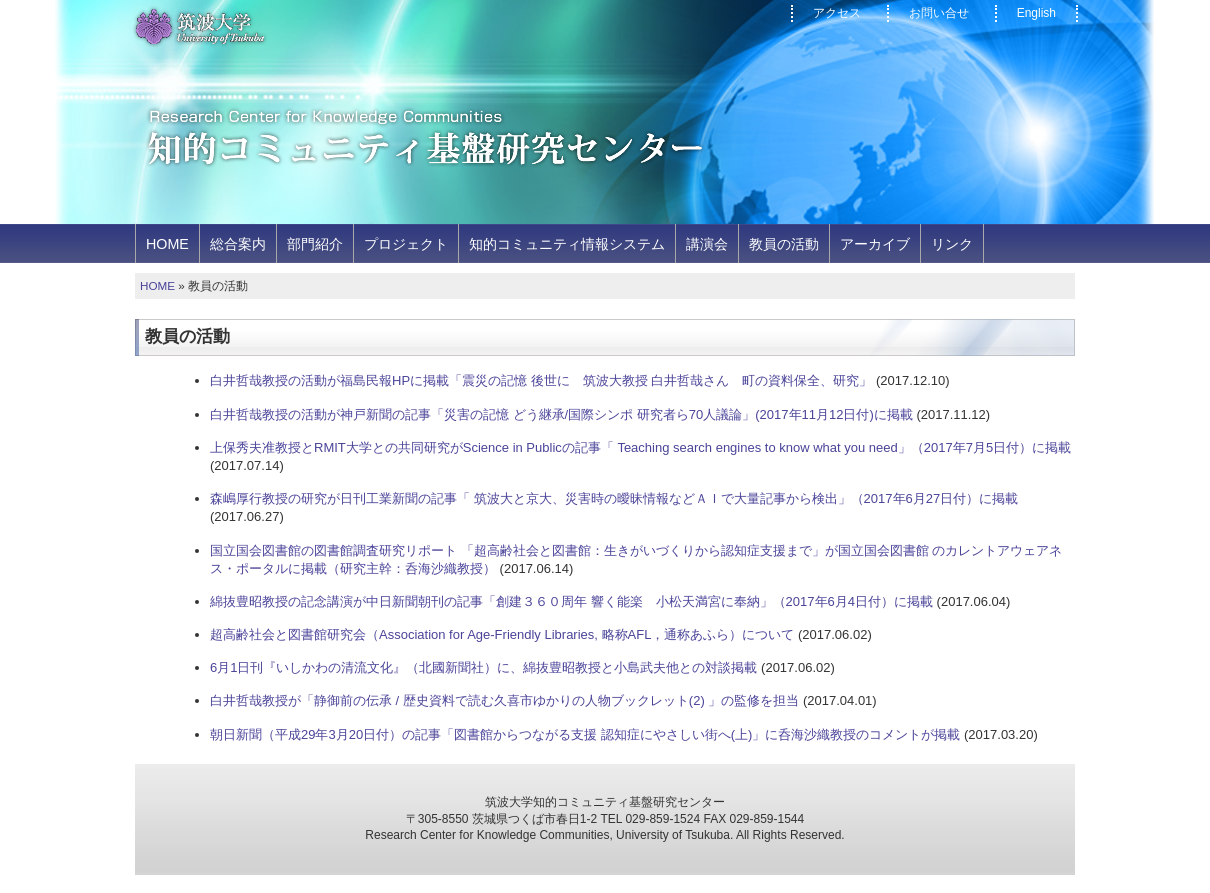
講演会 (707, 244)
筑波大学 (199, 27)
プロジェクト (406, 244)
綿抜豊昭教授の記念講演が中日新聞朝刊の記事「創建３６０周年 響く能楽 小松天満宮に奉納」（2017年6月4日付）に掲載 (571, 601)
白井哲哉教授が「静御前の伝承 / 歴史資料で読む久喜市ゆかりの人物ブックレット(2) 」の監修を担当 (504, 700)
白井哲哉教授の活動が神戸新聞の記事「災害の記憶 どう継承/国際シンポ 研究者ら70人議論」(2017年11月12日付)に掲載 (561, 414)
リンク (952, 244)
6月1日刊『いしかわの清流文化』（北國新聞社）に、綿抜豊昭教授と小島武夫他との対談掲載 (483, 667)
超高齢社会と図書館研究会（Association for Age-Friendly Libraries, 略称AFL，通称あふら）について (502, 634)
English (1036, 13)
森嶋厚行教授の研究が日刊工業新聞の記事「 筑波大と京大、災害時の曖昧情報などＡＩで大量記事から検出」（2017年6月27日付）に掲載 (614, 498)
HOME (167, 244)
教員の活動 (784, 244)
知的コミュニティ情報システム (567, 244)
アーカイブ (875, 244)
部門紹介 (315, 244)
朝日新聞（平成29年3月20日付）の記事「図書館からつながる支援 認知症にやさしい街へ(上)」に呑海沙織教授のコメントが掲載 (585, 734)
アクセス (837, 13)
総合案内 (238, 244)
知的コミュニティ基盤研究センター (428, 138)
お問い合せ (939, 13)
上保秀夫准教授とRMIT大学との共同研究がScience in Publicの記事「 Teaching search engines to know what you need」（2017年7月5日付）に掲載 (640, 447)
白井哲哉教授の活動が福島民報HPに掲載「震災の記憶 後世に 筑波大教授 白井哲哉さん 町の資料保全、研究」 (541, 380)
